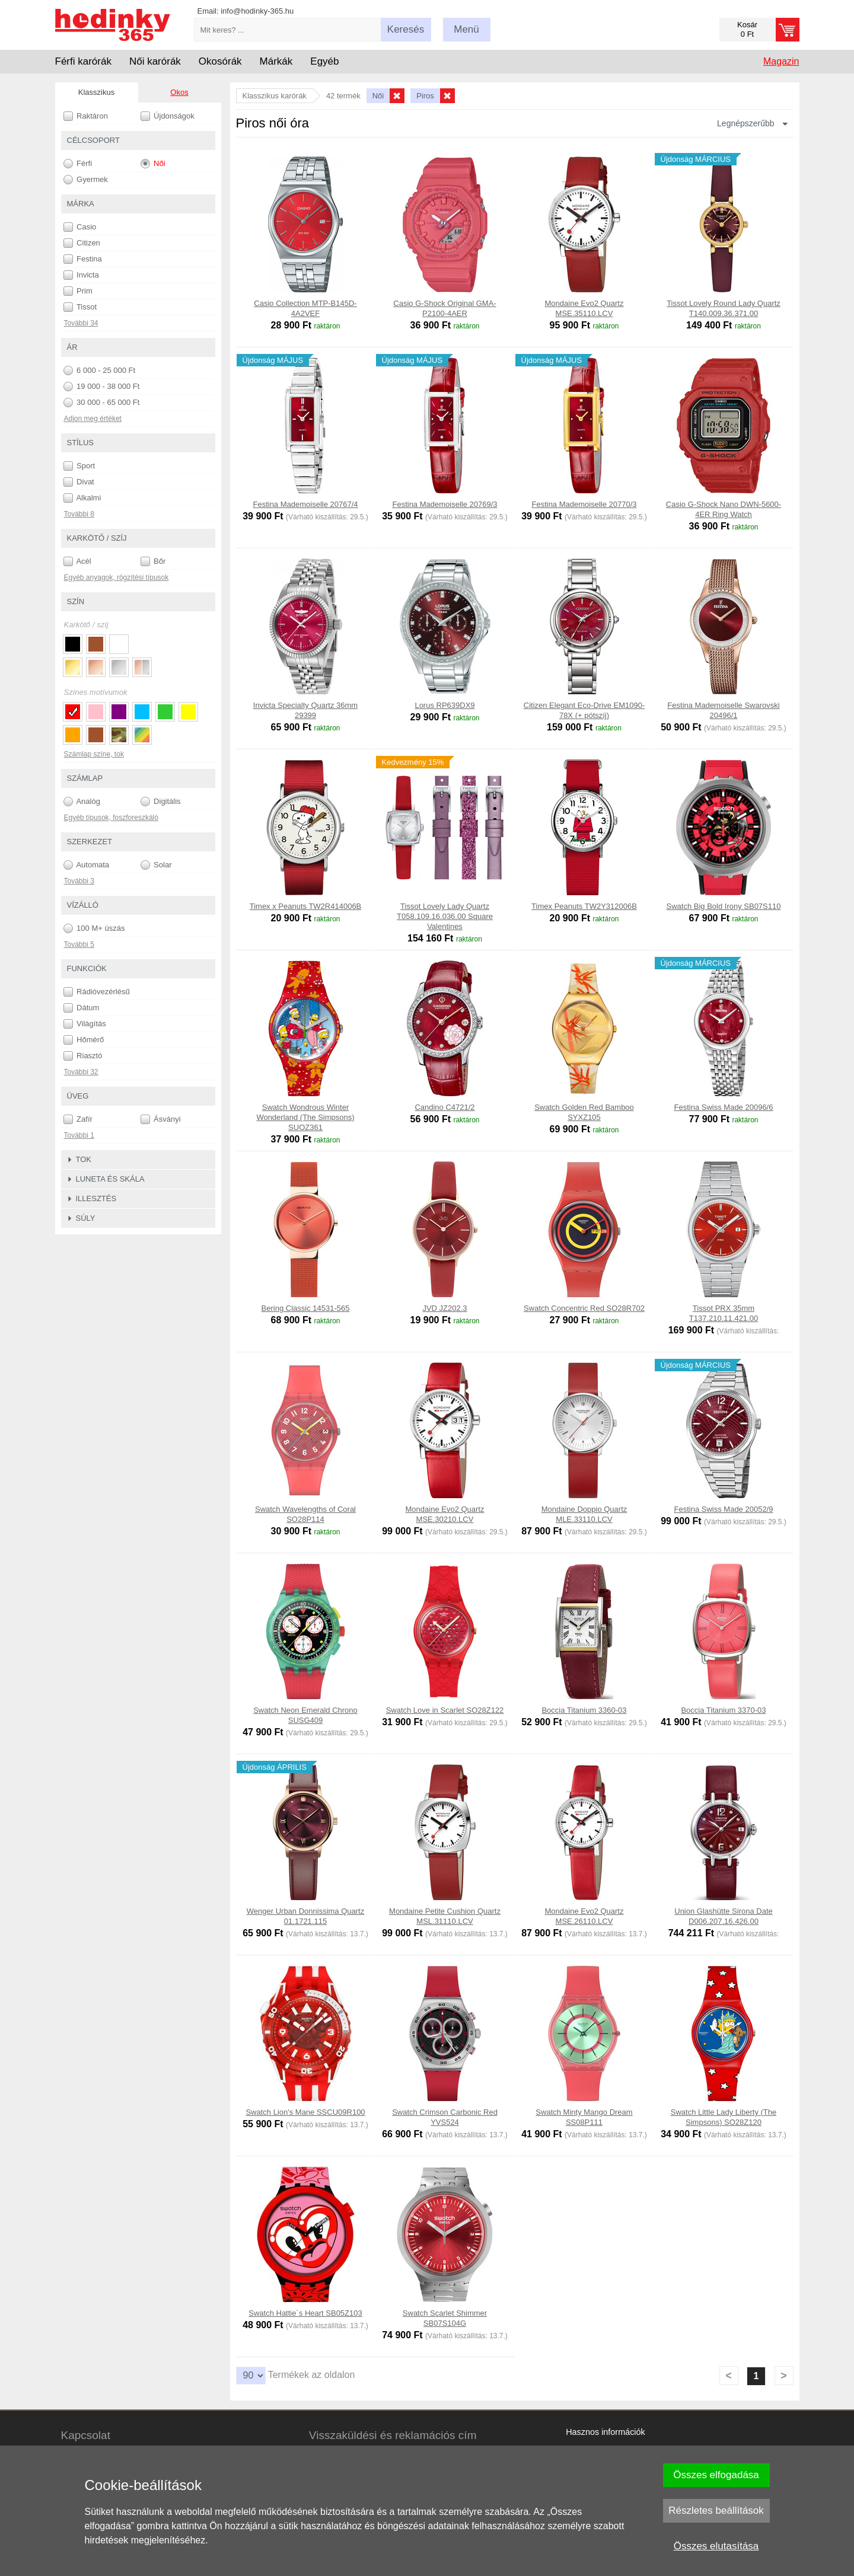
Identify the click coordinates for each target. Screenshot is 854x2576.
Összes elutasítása (716, 2546)
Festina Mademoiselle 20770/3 (583, 504)
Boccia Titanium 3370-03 (723, 1710)
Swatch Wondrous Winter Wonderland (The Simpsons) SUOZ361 (305, 1117)
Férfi (78, 163)
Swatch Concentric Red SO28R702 (584, 1308)
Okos (179, 92)
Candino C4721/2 (444, 1107)
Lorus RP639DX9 (444, 705)
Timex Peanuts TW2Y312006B (584, 906)
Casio (80, 227)
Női (153, 163)
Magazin (781, 61)
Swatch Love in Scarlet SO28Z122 (445, 1710)
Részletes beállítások (716, 2510)
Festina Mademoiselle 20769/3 (444, 504)
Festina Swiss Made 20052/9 (723, 1509)
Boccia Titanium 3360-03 (583, 1710)
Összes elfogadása (716, 2475)
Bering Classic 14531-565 (306, 1308)
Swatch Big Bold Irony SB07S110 (724, 906)
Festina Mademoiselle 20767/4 (305, 504)
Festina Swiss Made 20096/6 (723, 1107)
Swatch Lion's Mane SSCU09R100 (305, 2112)
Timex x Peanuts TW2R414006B (306, 906)
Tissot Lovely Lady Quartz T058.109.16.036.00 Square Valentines (445, 916)
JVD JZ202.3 (444, 1308)
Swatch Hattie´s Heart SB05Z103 (305, 2313)
